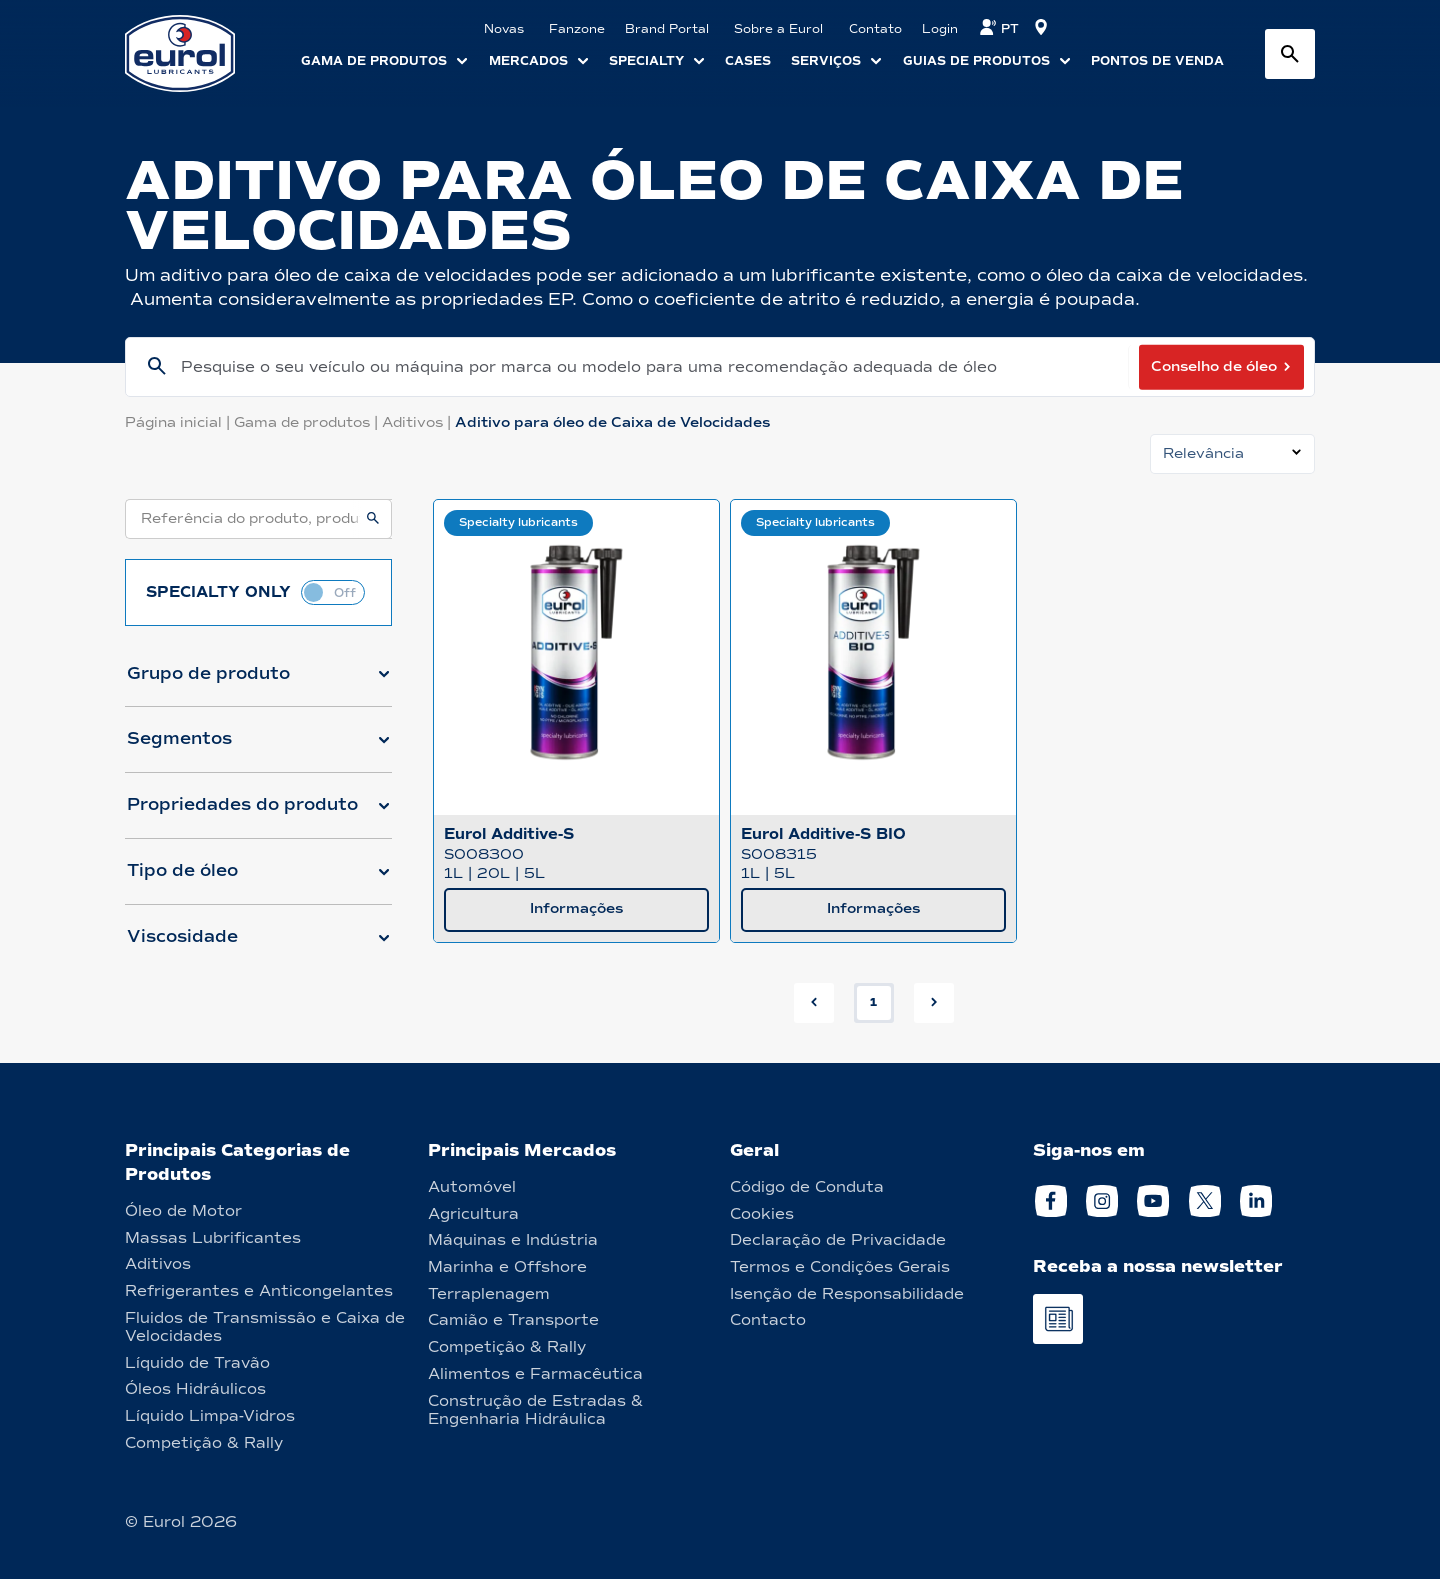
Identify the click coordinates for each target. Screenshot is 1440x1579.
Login (940, 29)
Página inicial (179, 422)
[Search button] (1290, 54)
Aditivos (418, 422)
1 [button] (873, 1002)
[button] (258, 682)
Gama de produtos (308, 422)
